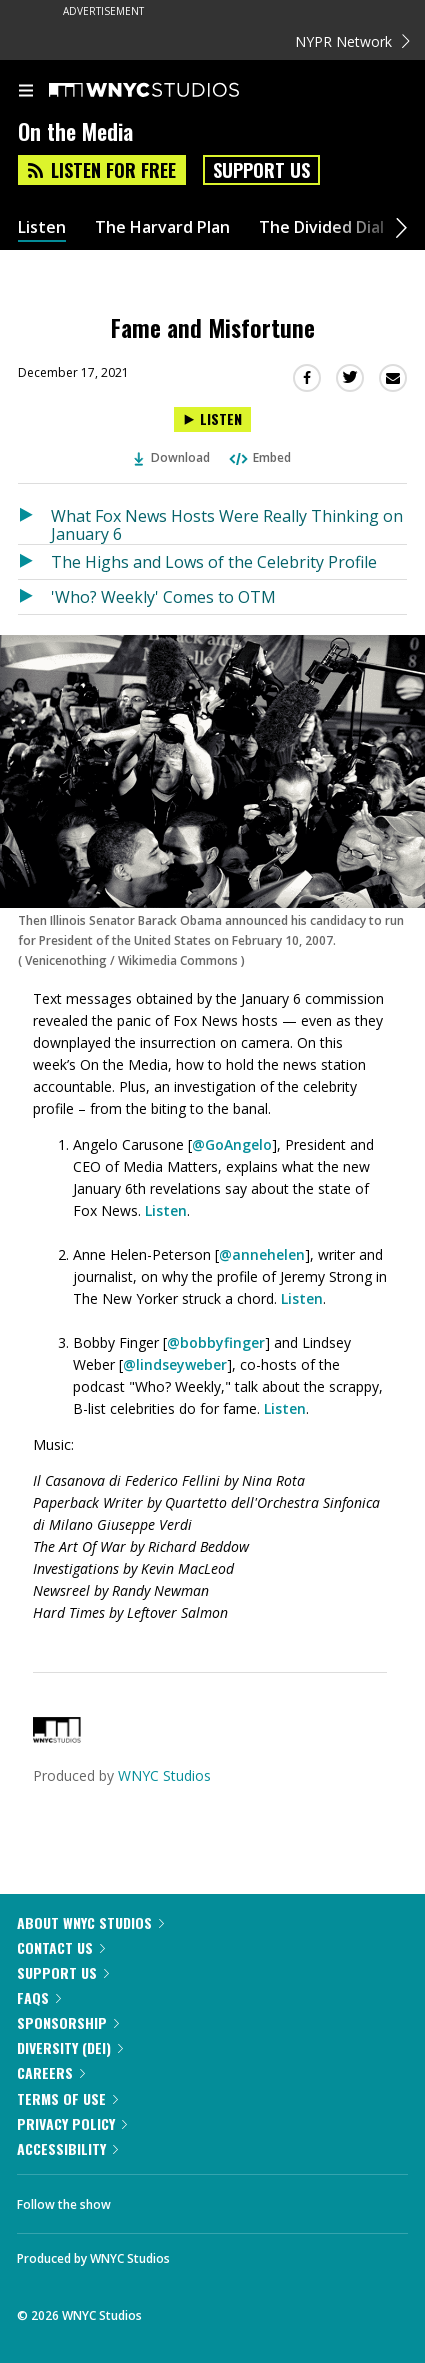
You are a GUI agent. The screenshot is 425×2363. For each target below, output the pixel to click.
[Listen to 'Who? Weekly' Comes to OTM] (34, 597)
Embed (259, 457)
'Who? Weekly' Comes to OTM (163, 597)
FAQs (39, 1997)
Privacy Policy (72, 2123)
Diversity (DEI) (70, 2047)
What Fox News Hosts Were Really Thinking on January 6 (227, 524)
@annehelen (262, 1254)
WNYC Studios (164, 1775)
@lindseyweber (175, 1364)
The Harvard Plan (162, 227)
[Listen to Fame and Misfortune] (212, 419)
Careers (51, 2072)
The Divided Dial (321, 227)
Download (172, 457)
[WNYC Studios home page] (169, 91)
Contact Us (61, 1947)
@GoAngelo (232, 1144)
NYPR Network (352, 41)
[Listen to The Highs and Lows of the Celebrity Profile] (34, 562)
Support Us (261, 170)
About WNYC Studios (90, 1922)
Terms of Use (67, 2098)
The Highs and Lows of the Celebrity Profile (214, 562)
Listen (42, 227)
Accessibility (67, 2148)
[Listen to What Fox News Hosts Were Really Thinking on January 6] (34, 521)
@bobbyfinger (216, 1342)
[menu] (26, 92)
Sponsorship (68, 2022)
